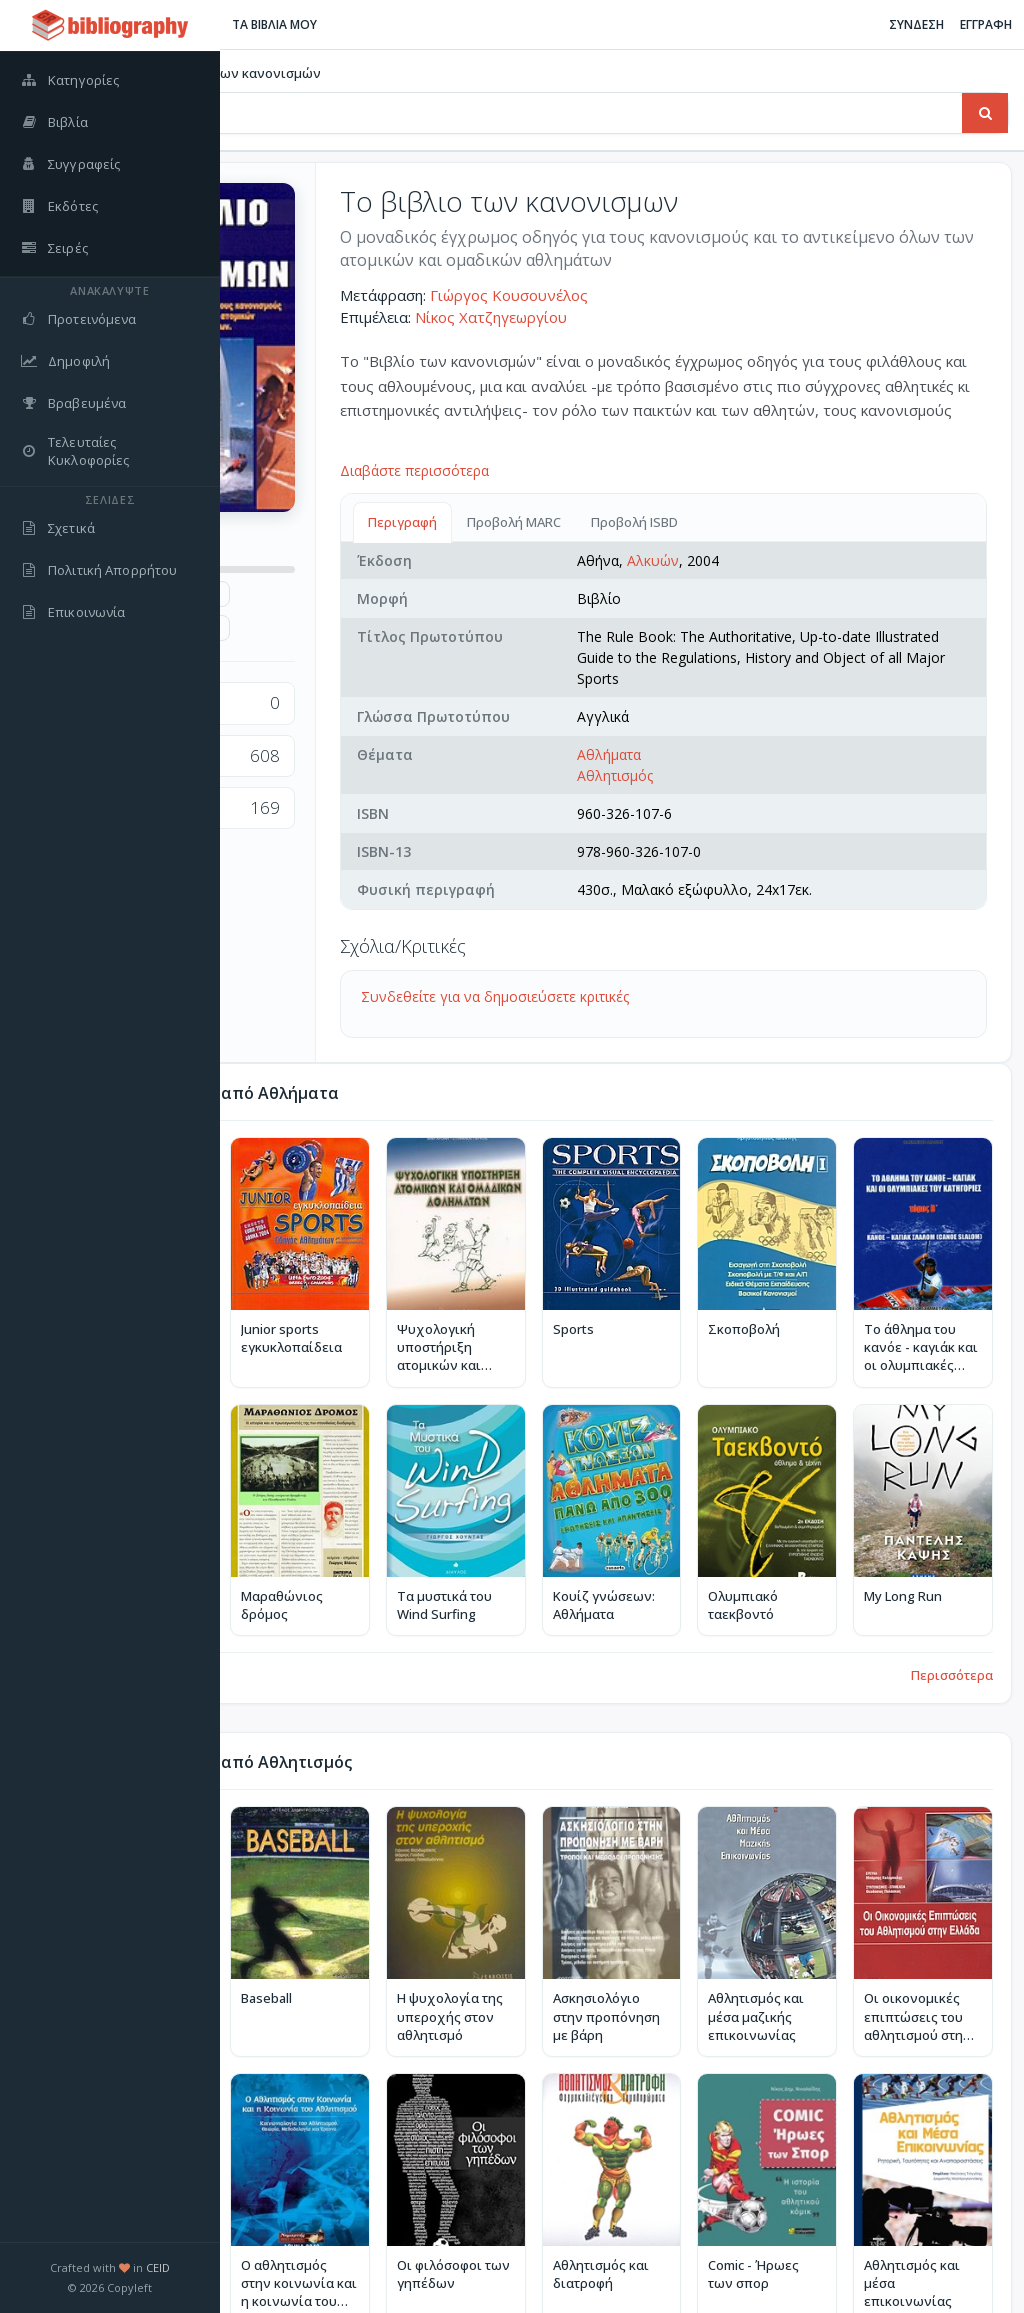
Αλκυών (795, 560)
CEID (158, 2267)
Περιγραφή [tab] (579, 522)
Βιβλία (287, 73)
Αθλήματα (751, 775)
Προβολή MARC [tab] (691, 522)
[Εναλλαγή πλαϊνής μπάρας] (246, 25)
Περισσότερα (952, 1641)
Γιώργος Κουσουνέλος (686, 295)
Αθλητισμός (757, 796)
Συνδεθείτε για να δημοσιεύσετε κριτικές (672, 1017)
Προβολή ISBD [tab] (811, 522)
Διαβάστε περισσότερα (591, 470)
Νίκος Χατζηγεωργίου (668, 317)
